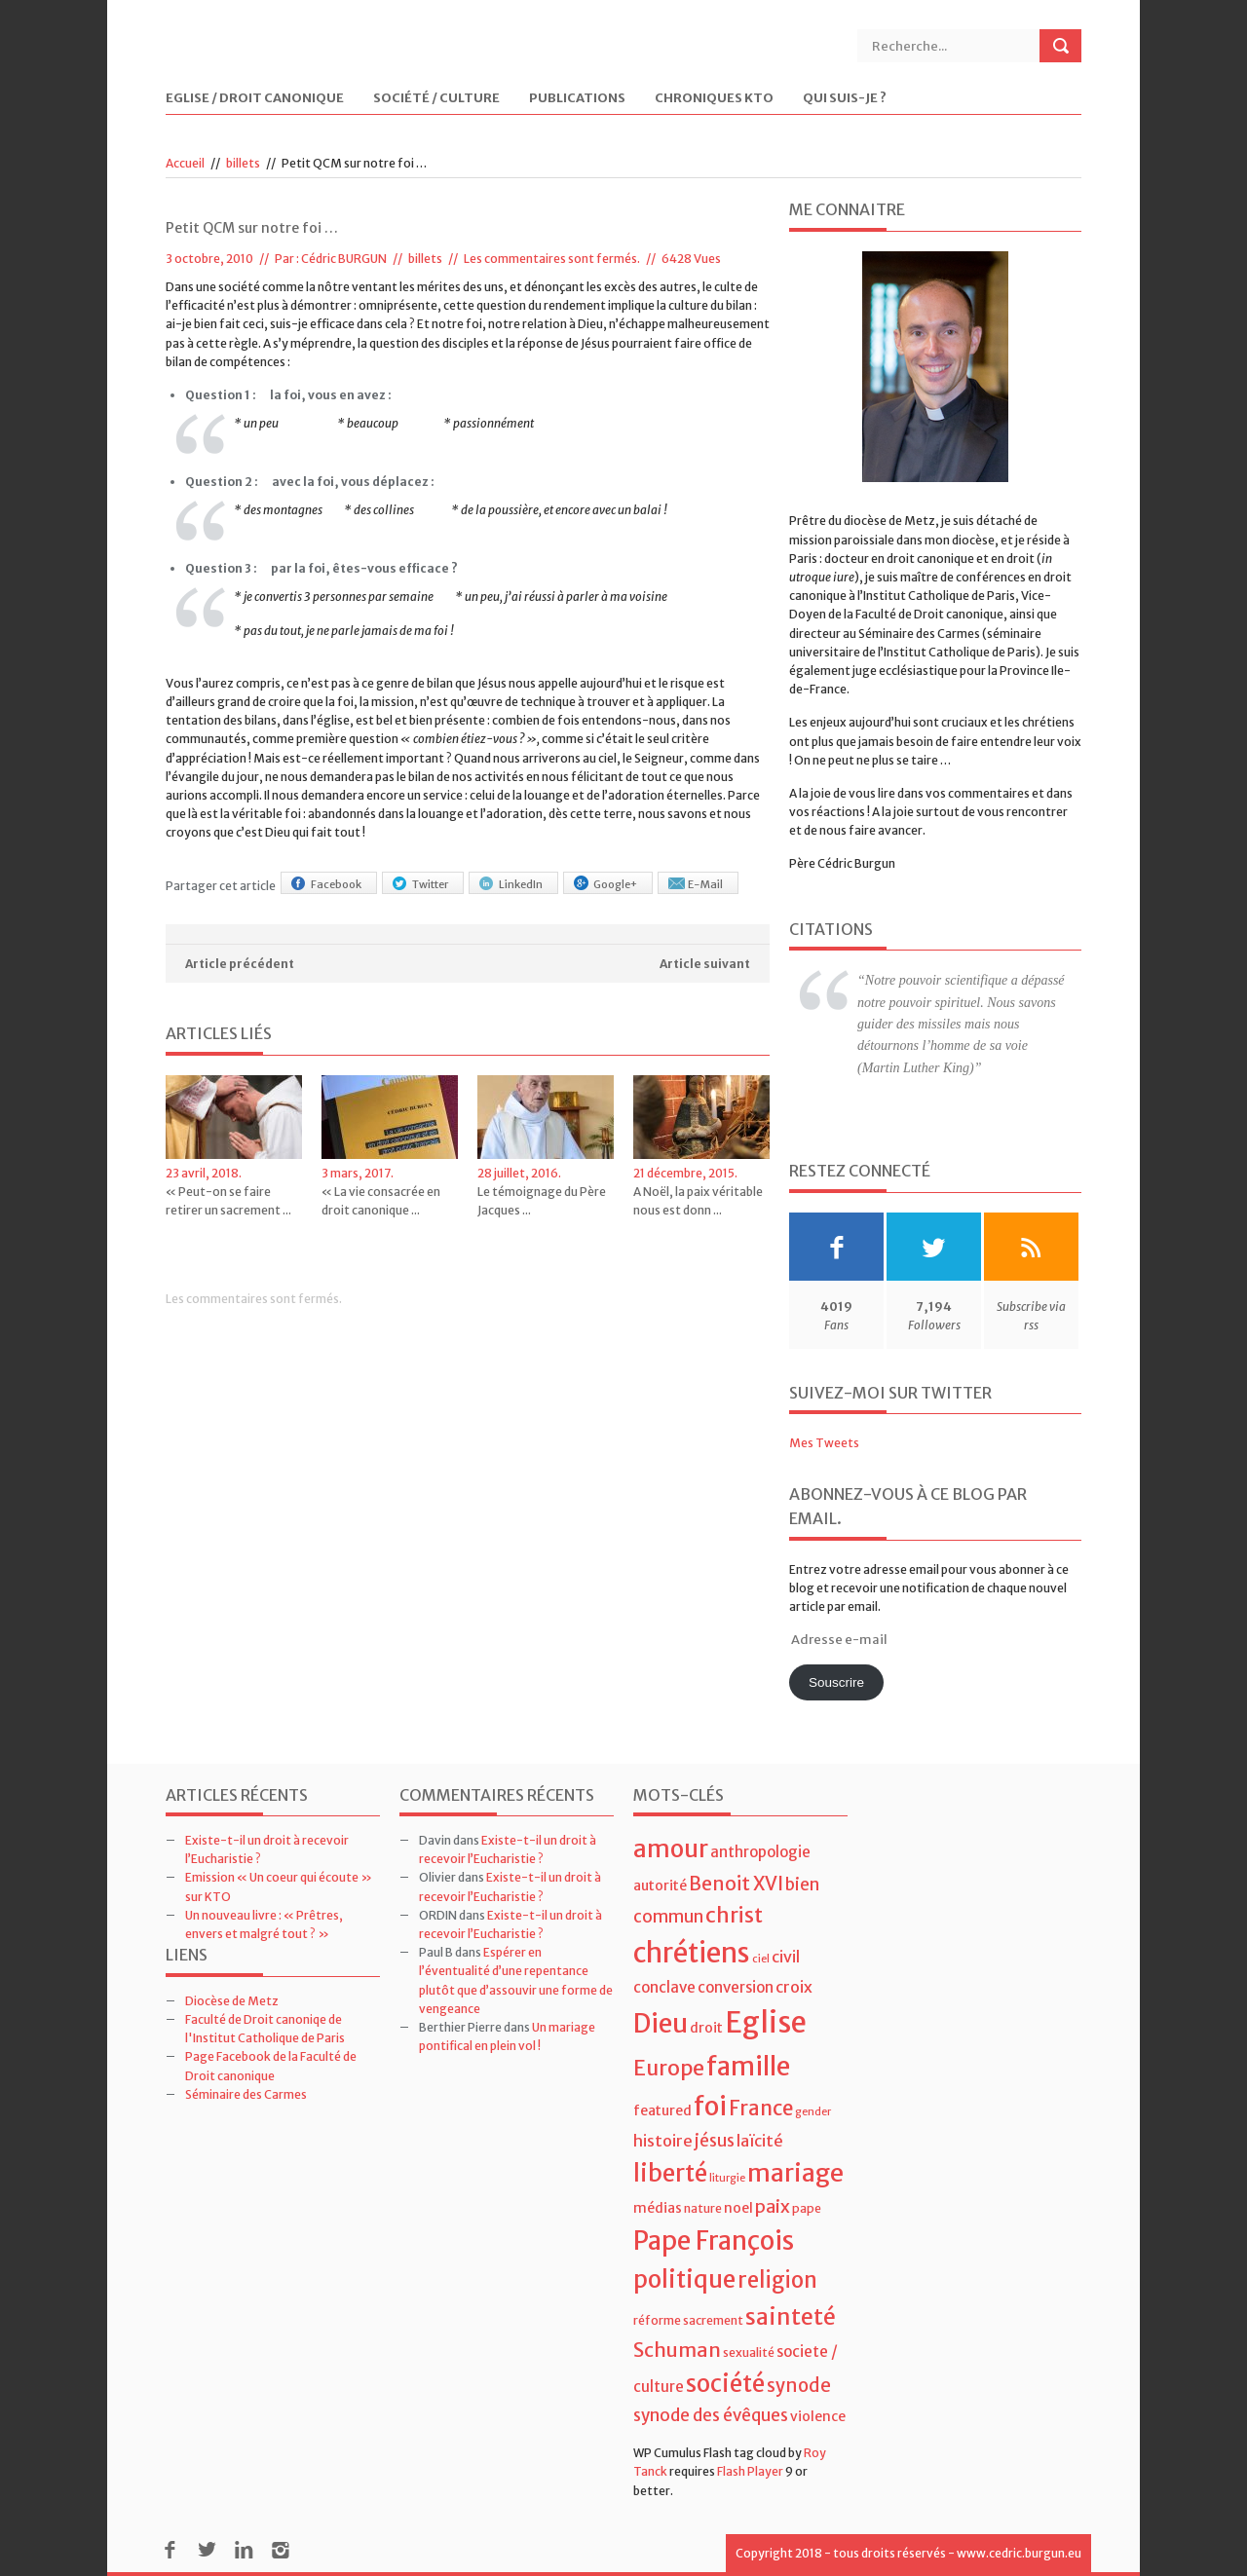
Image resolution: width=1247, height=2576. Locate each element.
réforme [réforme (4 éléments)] (657, 2320)
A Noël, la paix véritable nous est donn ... (698, 1200)
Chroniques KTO (714, 99)
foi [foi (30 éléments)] (710, 2106)
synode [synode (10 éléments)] (799, 2385)
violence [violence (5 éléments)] (818, 2416)
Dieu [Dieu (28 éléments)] (660, 2023)
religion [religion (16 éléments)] (777, 2280)
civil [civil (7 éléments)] (786, 1956)
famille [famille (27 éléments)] (748, 2066)
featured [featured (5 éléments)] (662, 2110)
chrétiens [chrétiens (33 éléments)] (691, 1952)
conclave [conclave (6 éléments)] (664, 1987)
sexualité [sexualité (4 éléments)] (749, 2352)
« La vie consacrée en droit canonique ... (380, 1200)
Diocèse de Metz (232, 2001)
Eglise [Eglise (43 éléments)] (766, 2022)
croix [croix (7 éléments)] (793, 1987)
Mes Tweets (824, 1443)
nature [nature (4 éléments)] (703, 2208)
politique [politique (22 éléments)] (684, 2279)
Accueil (185, 163)
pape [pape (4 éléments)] (806, 2208)
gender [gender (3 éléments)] (813, 2112)
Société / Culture (436, 99)
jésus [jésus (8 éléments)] (715, 2140)
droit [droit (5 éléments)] (706, 2027)
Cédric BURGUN (344, 258)
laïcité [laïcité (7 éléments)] (760, 2140)
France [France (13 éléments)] (761, 2108)
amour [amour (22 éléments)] (670, 1849)
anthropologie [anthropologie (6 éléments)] (760, 1852)
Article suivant (705, 963)
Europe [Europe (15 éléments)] (668, 2068)
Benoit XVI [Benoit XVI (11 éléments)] (736, 1883)
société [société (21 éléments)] (725, 2384)
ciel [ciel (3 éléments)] (761, 1959)
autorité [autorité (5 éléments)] (660, 1885)
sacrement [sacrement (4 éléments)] (713, 2320)
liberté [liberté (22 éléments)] (670, 2173)
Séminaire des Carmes (246, 2094)
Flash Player (750, 2471)
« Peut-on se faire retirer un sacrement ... (228, 1200)
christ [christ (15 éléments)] (734, 1915)
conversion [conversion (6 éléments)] (736, 1987)
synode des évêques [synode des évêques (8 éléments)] (710, 2415)
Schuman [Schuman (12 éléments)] (677, 2349)
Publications (577, 99)
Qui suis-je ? (845, 99)
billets (243, 163)
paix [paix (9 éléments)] (772, 2206)
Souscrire (836, 1682)
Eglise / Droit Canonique (255, 99)
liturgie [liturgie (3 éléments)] (727, 2178)
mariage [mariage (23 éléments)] (795, 2173)
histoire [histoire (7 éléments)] (663, 2140)
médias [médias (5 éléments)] (657, 2208)
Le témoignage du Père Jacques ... (541, 1200)
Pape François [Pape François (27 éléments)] (713, 2240)
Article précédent (239, 963)
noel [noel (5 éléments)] (738, 2208)
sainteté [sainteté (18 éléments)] (790, 2316)
